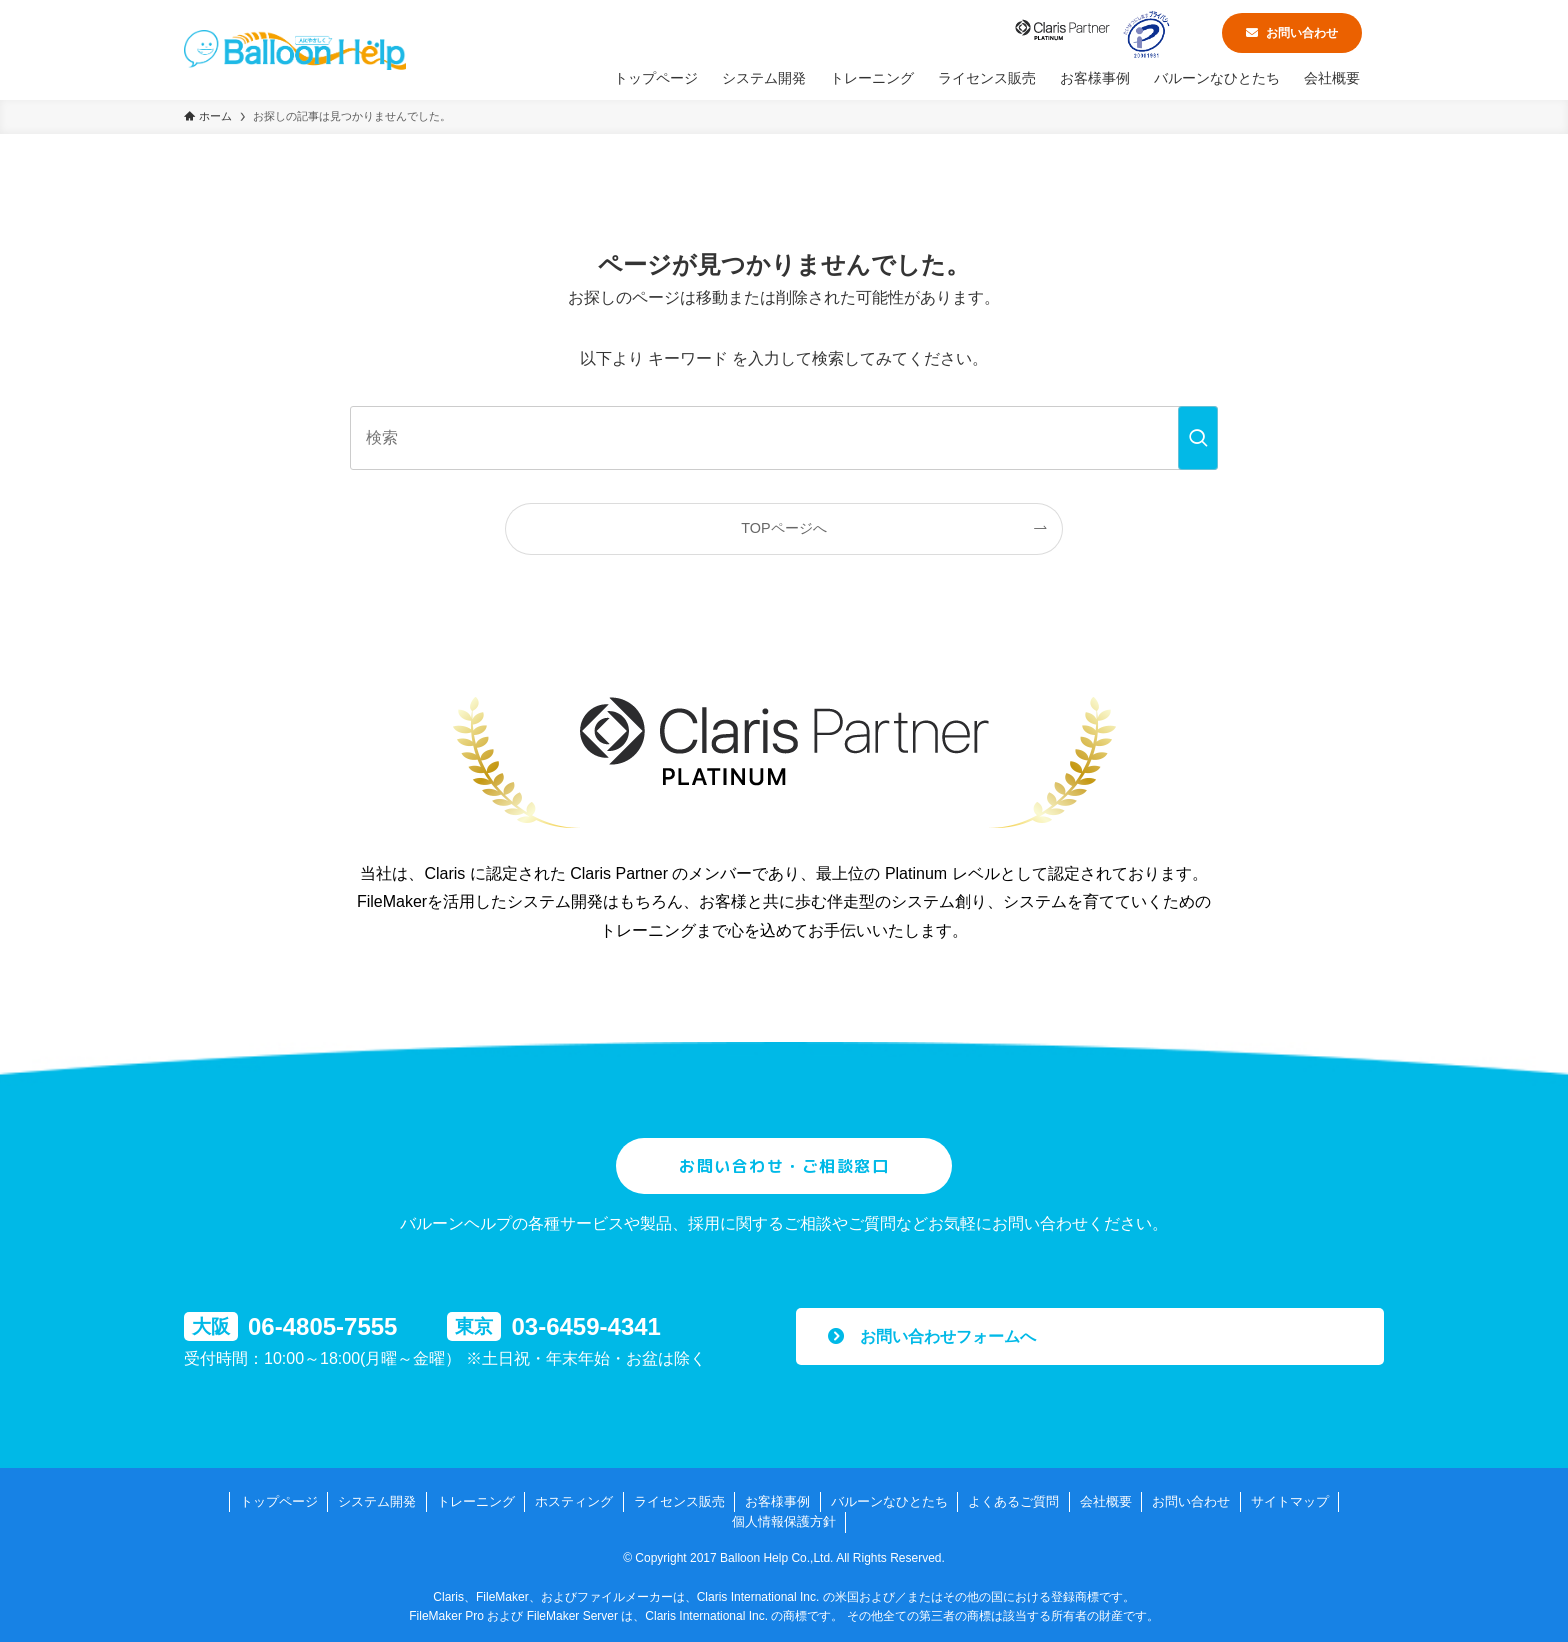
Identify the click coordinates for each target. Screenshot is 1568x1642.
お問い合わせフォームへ (932, 1336)
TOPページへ (783, 528)
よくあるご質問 (1013, 1501)
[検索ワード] (784, 438)
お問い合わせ (1292, 33)
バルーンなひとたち (889, 1501)
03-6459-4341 (585, 1326)
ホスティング (574, 1501)
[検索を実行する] (1198, 438)
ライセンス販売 (679, 1501)
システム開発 (377, 1501)
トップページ (279, 1501)
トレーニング (476, 1501)
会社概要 (1106, 1501)
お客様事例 (777, 1501)
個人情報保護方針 (784, 1521)
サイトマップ (1290, 1501)
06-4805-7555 (322, 1326)
